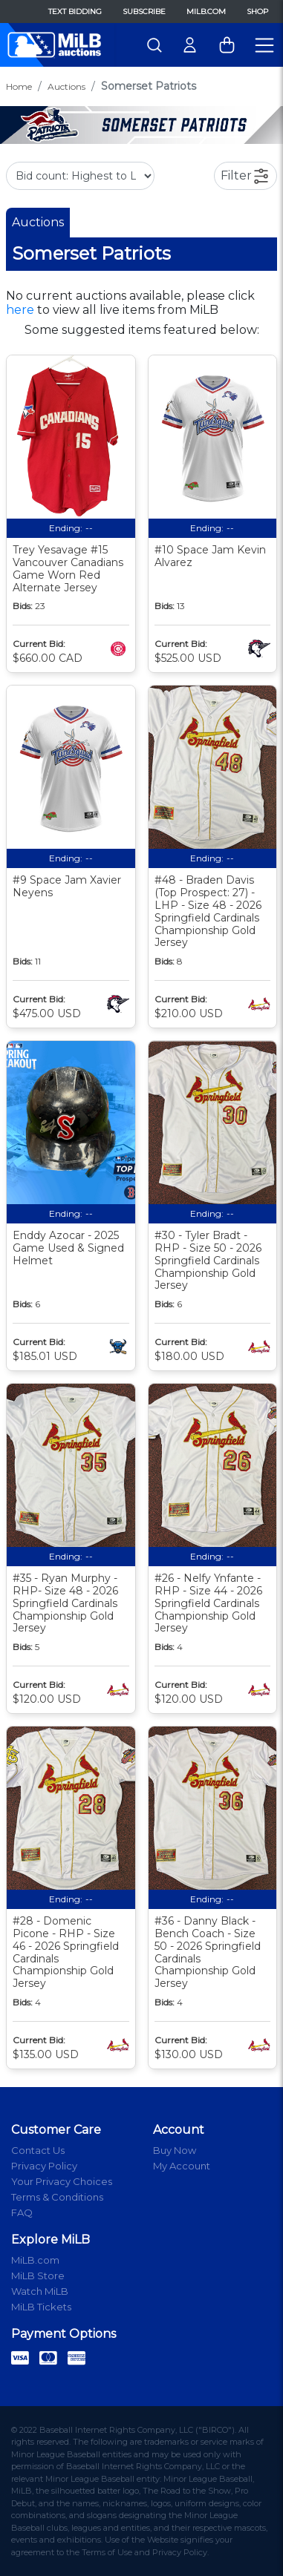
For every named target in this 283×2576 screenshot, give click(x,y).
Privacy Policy (44, 2166)
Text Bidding (75, 11)
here (20, 310)
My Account (181, 2166)
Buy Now (174, 2150)
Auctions (66, 86)
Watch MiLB (39, 2291)
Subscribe (144, 11)
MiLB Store (38, 2275)
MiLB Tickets (41, 2307)
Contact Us (38, 2150)
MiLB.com (206, 11)
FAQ (22, 2212)
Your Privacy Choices (61, 2181)
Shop (257, 11)
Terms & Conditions (57, 2197)
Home (19, 86)
